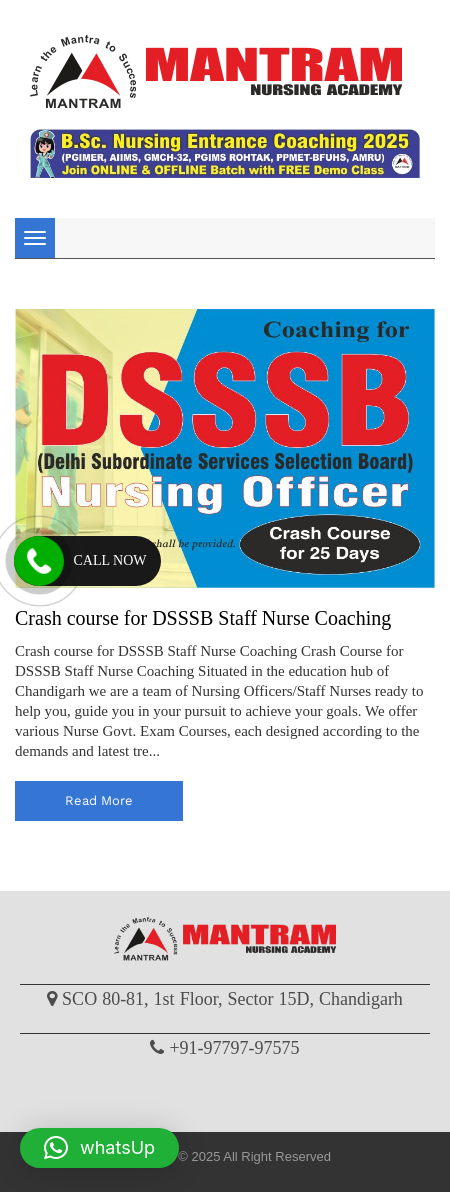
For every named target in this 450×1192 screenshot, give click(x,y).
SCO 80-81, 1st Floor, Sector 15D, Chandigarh (232, 999)
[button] (99, 1148)
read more (99, 800)
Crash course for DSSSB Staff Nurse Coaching (203, 618)
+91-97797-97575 (234, 1048)
